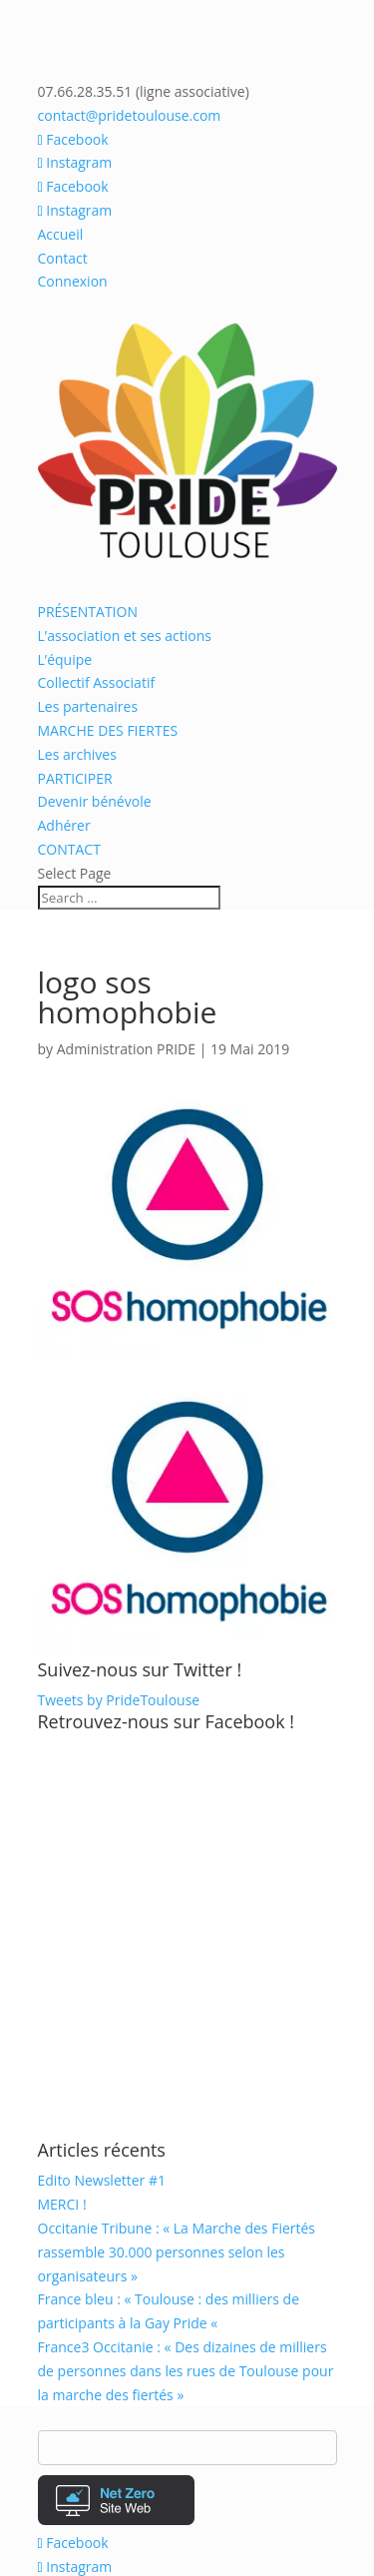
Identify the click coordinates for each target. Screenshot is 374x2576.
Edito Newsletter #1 (102, 1911)
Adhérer (64, 825)
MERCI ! (62, 1935)
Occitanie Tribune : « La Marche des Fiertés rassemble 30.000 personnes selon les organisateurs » (177, 1983)
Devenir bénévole (95, 801)
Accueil (61, 234)
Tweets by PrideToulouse (119, 1431)
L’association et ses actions (124, 635)
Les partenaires (88, 706)
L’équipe (65, 659)
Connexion (73, 281)
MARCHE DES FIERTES (108, 730)
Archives (253, 2345)
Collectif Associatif (97, 682)
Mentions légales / (99, 2369)
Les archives (77, 754)
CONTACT (69, 849)
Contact (63, 258)
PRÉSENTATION (88, 611)
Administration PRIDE (126, 1048)
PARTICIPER (75, 778)
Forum (127, 2392)
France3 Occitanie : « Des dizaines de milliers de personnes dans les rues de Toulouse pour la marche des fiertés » (186, 2102)
